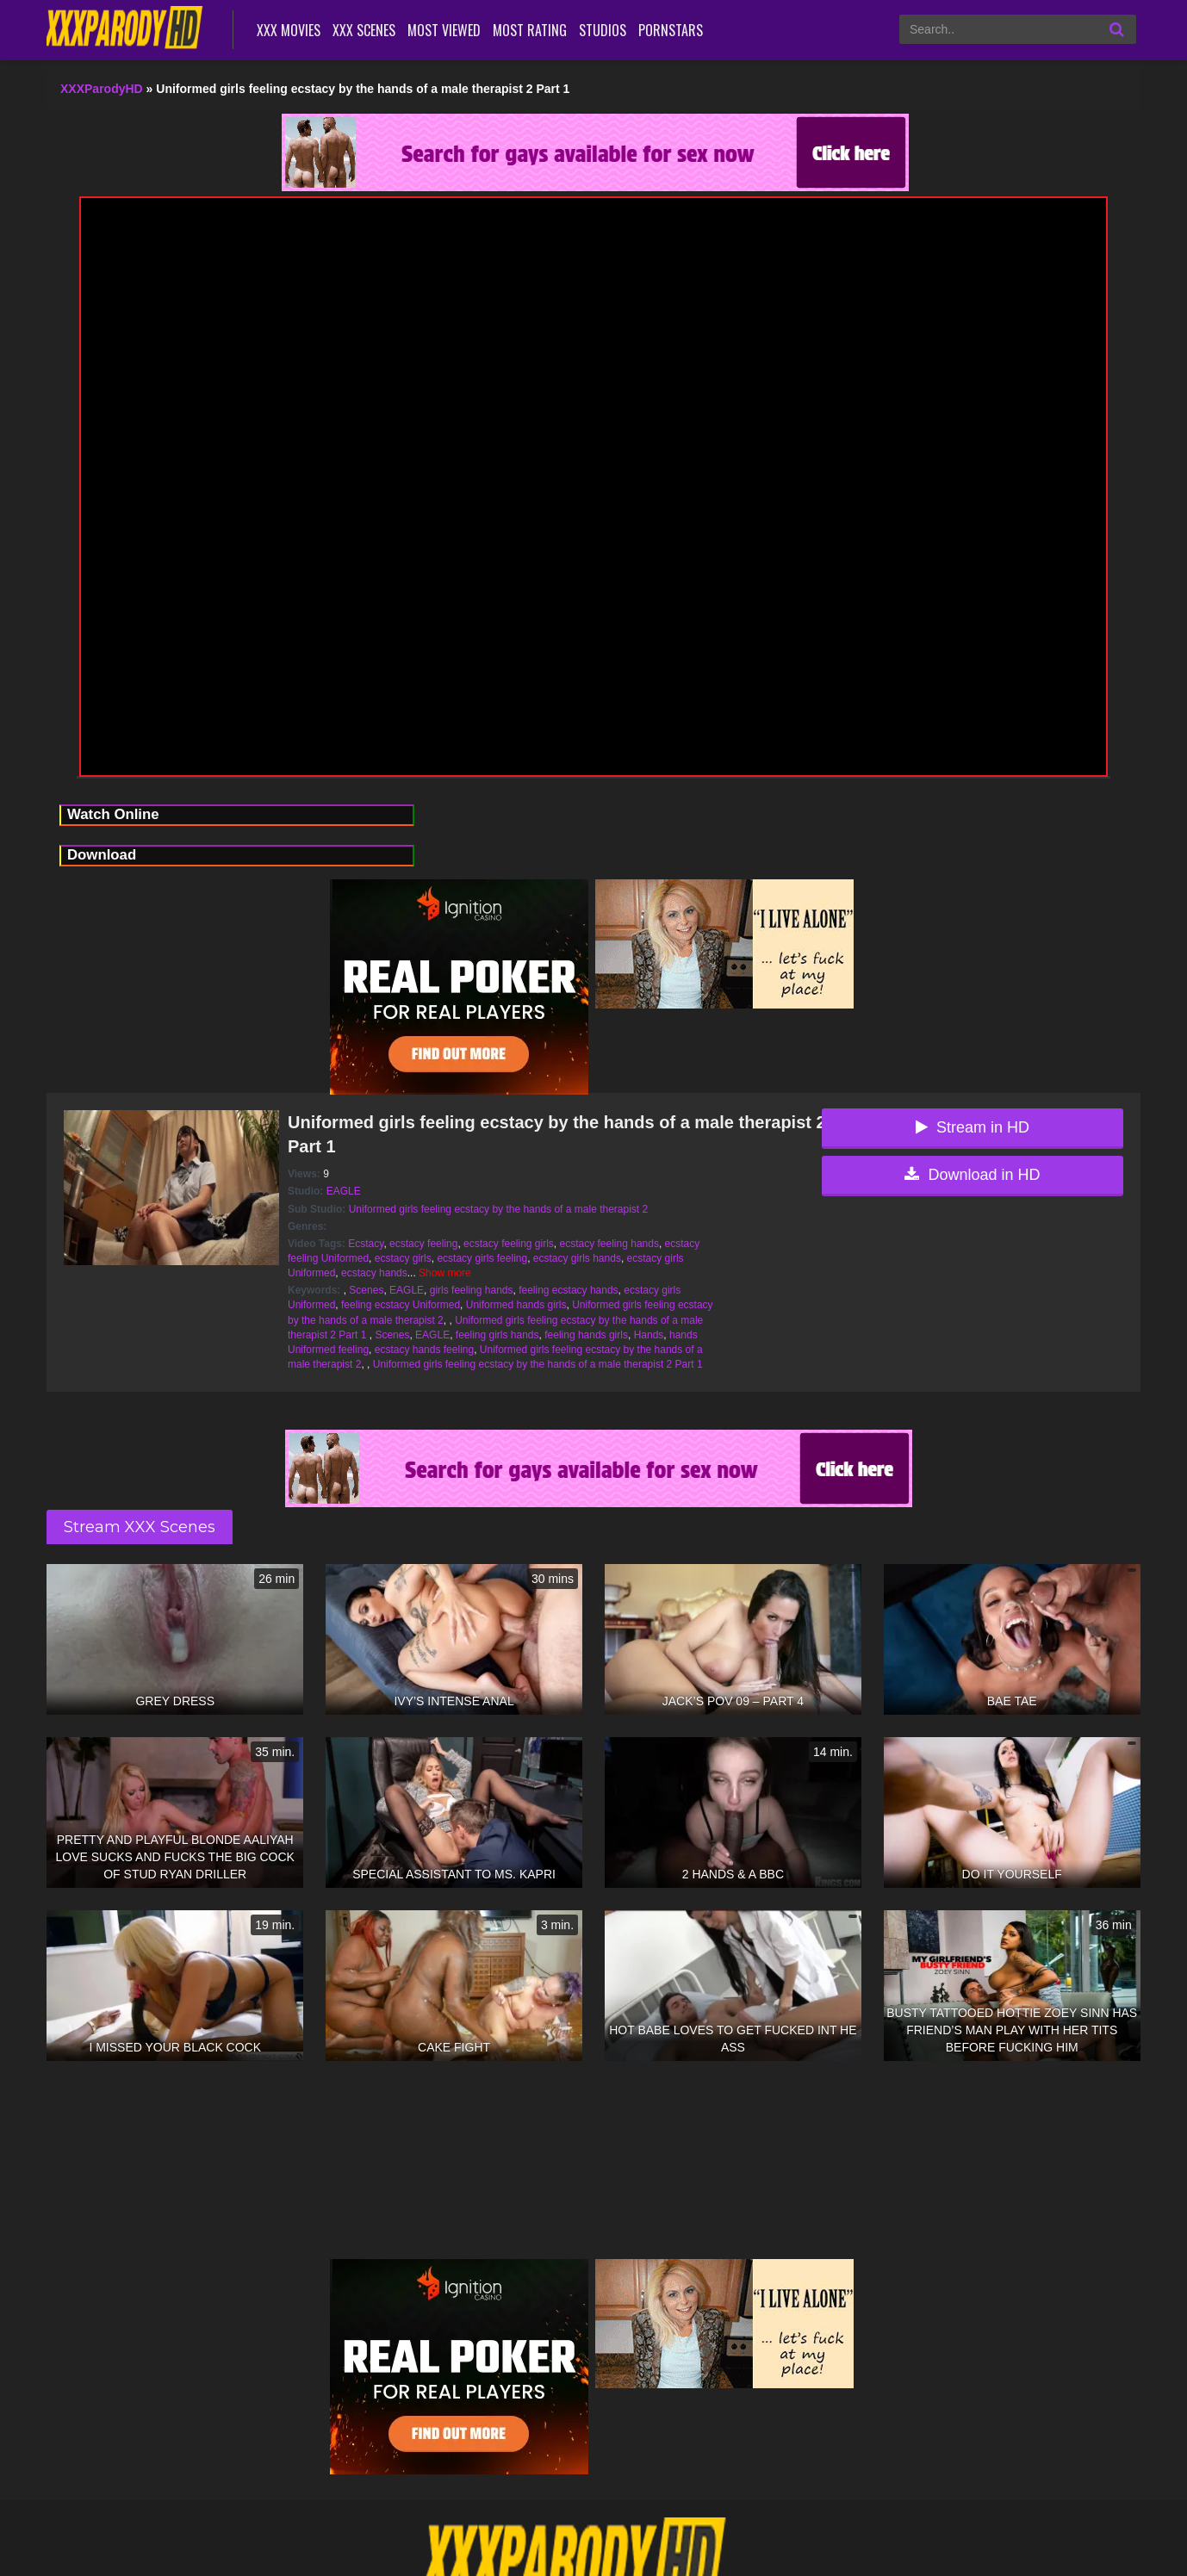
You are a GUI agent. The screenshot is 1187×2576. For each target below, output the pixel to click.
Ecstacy (365, 1244)
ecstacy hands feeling (424, 1350)
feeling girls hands (497, 1335)
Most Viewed (444, 30)
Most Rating (530, 30)
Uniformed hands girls (516, 1305)
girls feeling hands (471, 1290)
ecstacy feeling (423, 1244)
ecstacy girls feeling (482, 1258)
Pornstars (670, 30)
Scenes (366, 1290)
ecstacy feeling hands (609, 1244)
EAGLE (343, 1191)
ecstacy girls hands (577, 1258)
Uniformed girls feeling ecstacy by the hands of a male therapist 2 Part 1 (538, 1364)
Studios (602, 30)
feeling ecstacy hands (568, 1290)
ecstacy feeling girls (508, 1244)
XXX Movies (288, 30)
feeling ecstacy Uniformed (400, 1305)
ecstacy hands (374, 1273)
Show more (445, 1273)
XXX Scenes (363, 30)
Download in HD (972, 1174)
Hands (649, 1335)
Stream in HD (972, 1127)
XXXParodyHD (101, 89)
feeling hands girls (586, 1335)
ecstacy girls (403, 1258)
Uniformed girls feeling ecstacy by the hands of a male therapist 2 (499, 1209)
